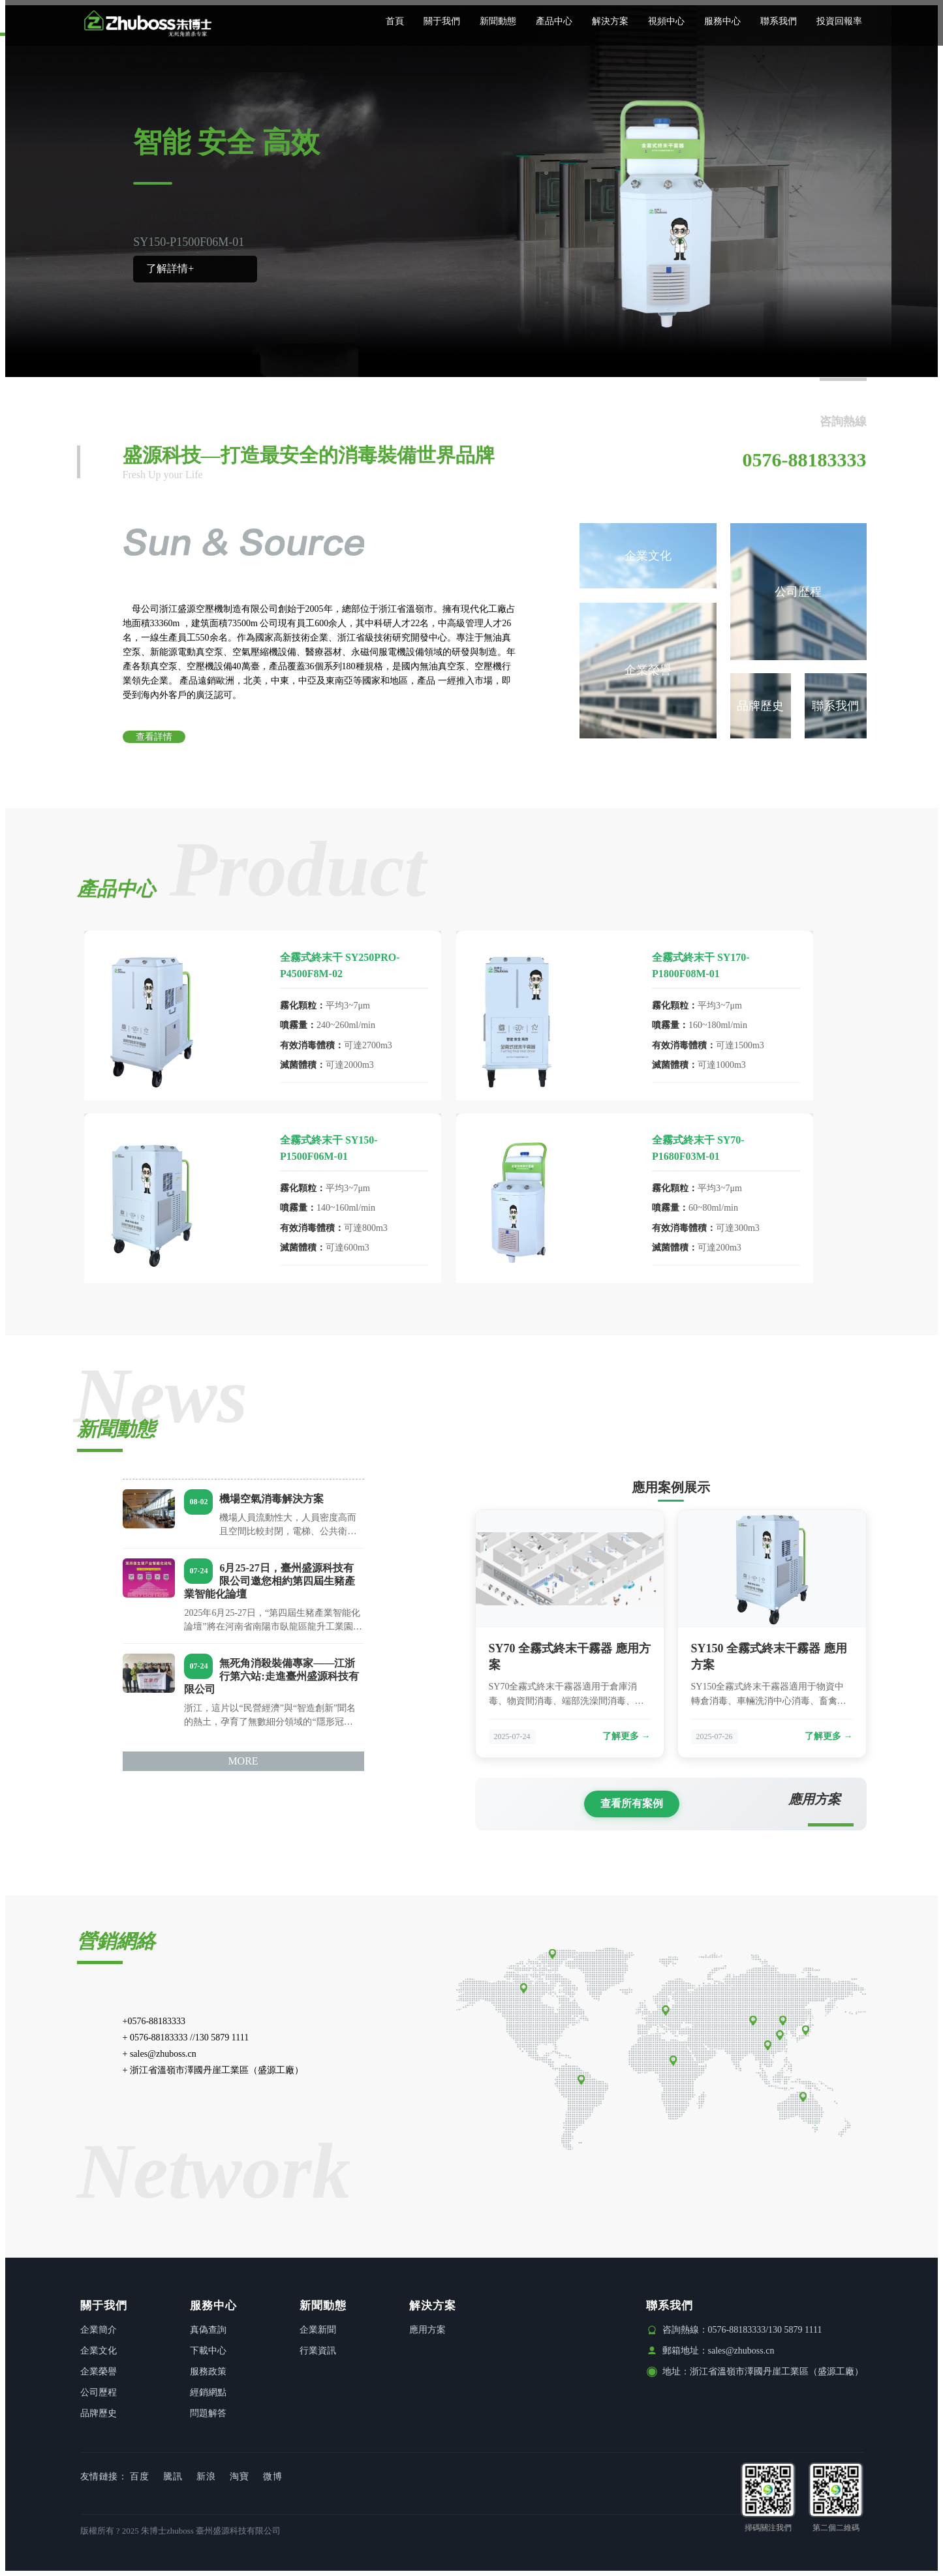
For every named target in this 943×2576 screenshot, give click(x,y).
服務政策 (208, 2371)
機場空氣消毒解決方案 (272, 1498)
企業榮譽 (648, 669)
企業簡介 (98, 2330)
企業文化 (648, 555)
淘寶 (239, 2476)
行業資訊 (318, 2351)
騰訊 (172, 2476)
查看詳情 (154, 737)
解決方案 (610, 21)
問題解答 (208, 2413)
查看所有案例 (631, 1803)
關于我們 (442, 21)
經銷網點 (208, 2392)
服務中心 (722, 21)
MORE (243, 1760)
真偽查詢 (208, 2330)
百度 (139, 2476)
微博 (272, 2476)
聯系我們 (778, 21)
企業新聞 (318, 2330)
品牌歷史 (760, 705)
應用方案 (427, 2330)
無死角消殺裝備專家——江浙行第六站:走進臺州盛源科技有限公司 (272, 1676)
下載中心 (208, 2351)
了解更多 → (626, 1736)
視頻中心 (666, 21)
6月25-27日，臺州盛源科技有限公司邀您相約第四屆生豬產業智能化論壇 (270, 1580)
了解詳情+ (170, 268)
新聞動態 (498, 21)
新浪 (205, 2476)
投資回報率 (839, 21)
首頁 (395, 21)
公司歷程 (798, 591)
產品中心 (554, 21)
